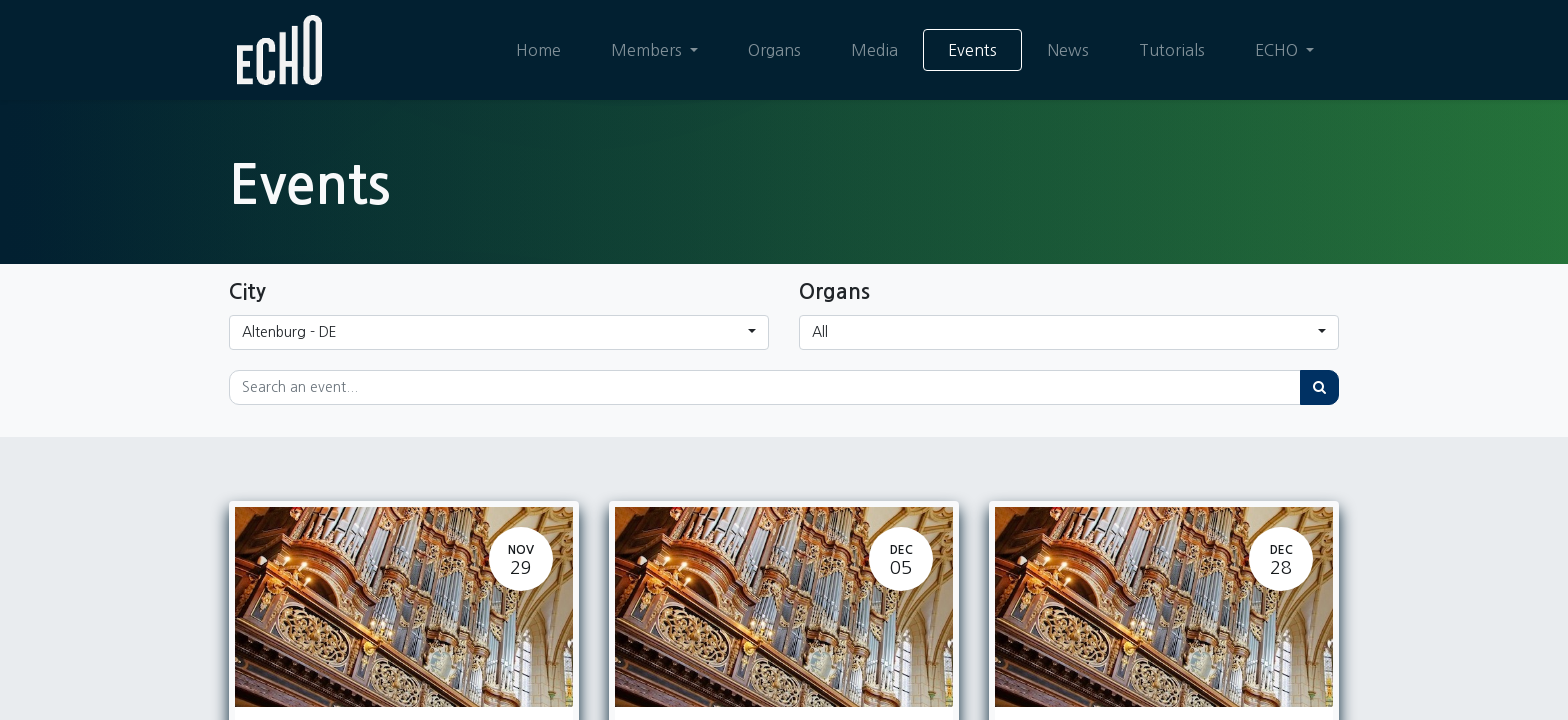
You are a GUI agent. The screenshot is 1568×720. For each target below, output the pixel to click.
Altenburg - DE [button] (289, 332)
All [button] (820, 332)
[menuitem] (538, 50)
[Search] (1319, 387)
